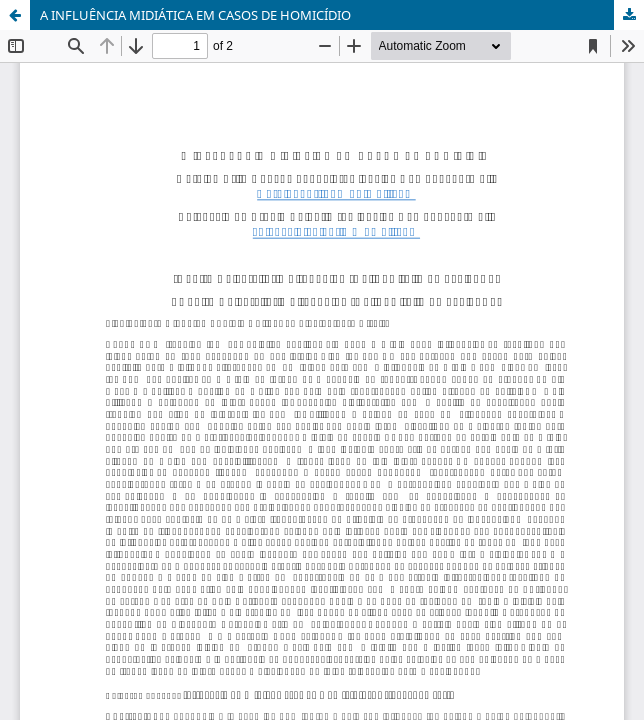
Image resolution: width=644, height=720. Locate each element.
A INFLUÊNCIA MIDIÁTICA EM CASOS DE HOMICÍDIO (195, 15)
